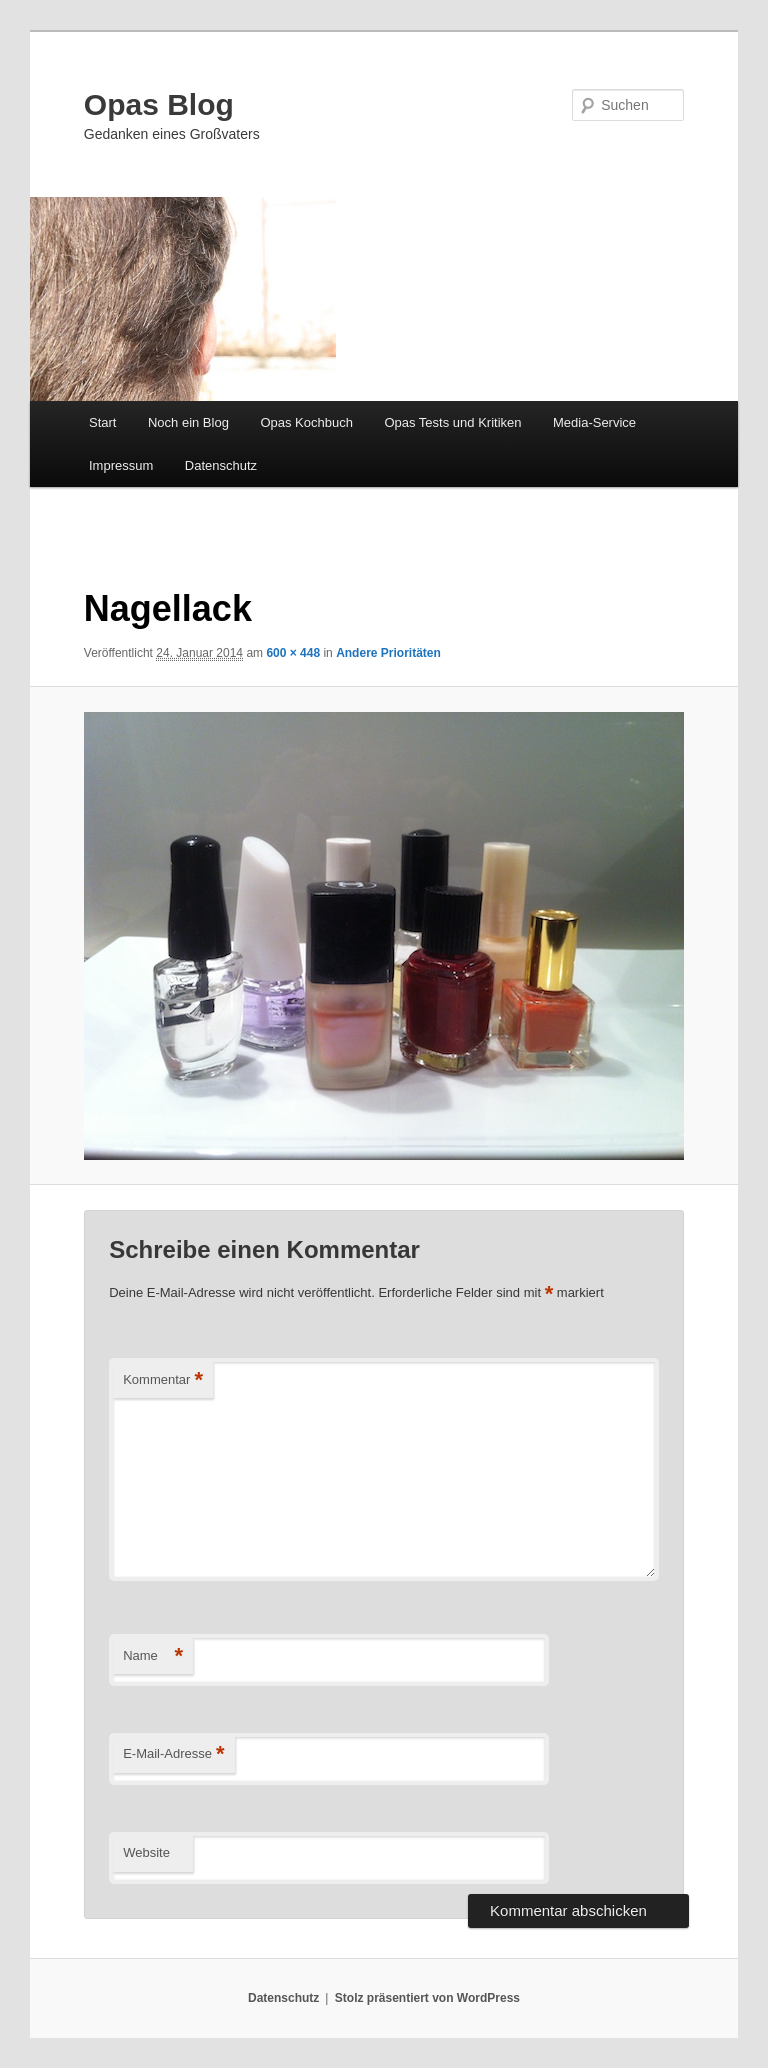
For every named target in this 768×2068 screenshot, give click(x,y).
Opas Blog (159, 104)
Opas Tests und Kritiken (452, 422)
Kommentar (163, 1380)
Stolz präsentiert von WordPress (427, 1998)
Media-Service (594, 422)
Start (102, 422)
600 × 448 (293, 653)
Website (146, 1852)
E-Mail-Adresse (173, 1754)
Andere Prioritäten (388, 653)
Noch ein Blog (188, 422)
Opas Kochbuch (306, 422)
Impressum (121, 465)
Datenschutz (221, 465)
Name (153, 1656)
